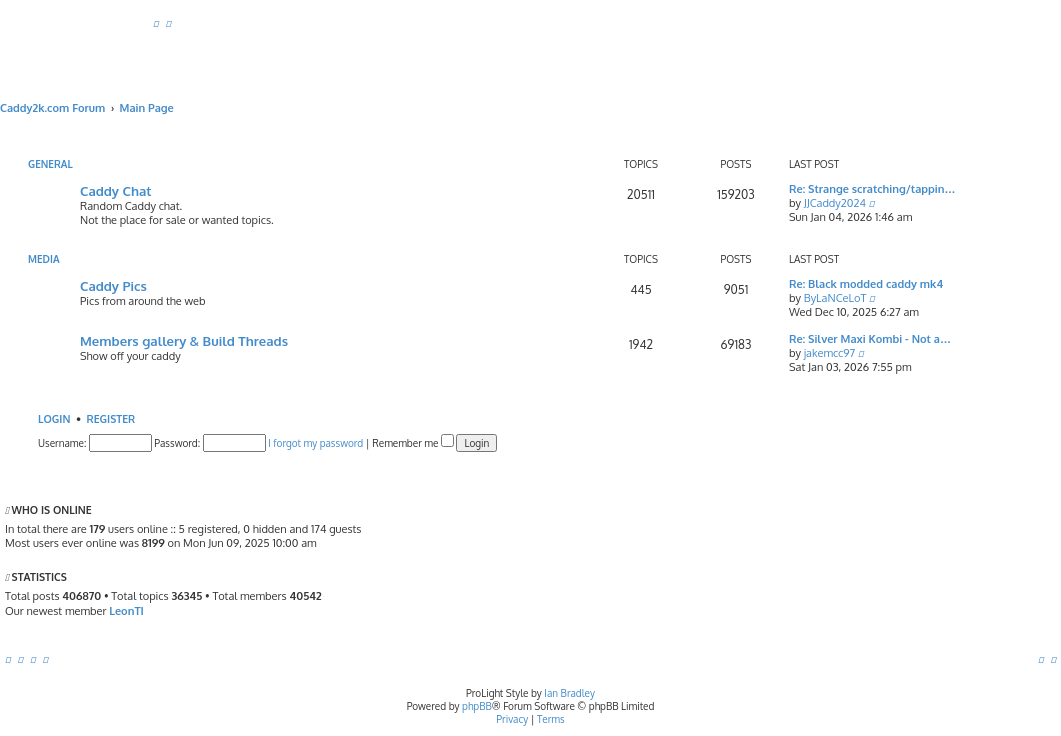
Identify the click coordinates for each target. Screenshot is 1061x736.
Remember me (413, 443)
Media (44, 259)
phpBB (477, 706)
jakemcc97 (830, 353)
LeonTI (126, 611)
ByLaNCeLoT (835, 298)
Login (54, 418)
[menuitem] (156, 23)
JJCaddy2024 (835, 203)
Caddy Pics (113, 285)
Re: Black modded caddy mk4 (866, 284)
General (50, 164)
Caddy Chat (116, 190)
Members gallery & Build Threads (184, 340)
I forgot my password (315, 443)
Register (111, 418)
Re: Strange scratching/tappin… (872, 189)
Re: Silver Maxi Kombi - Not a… (870, 339)
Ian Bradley (569, 693)
